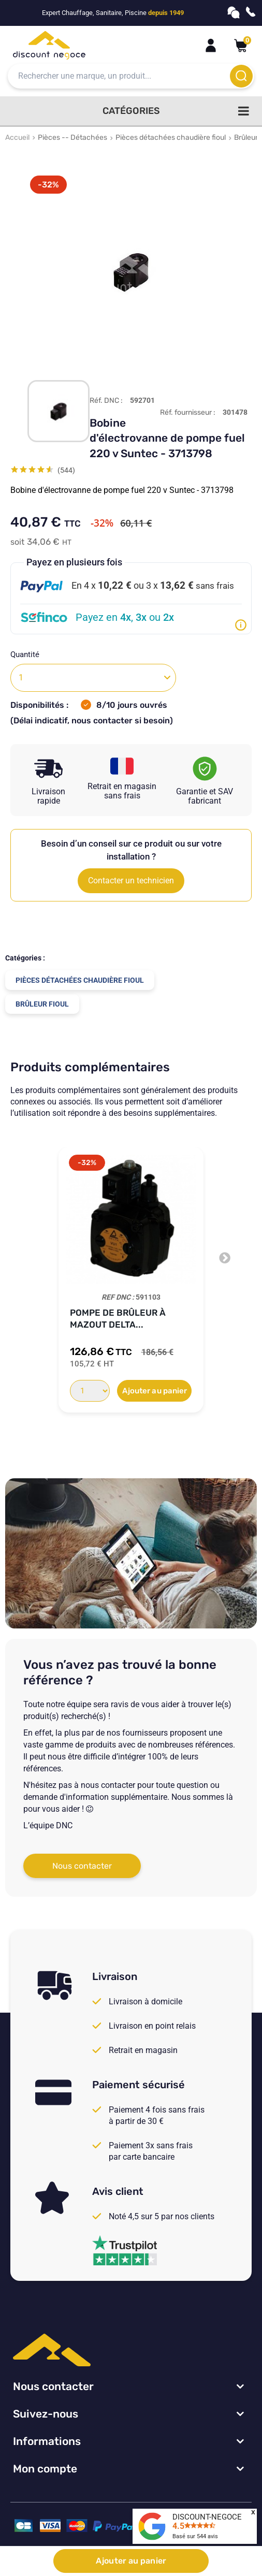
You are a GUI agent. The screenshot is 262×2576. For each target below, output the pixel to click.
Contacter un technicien (131, 880)
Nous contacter (82, 1866)
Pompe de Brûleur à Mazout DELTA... (118, 1318)
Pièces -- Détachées (72, 137)
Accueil (17, 137)
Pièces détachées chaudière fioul (170, 137)
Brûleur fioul (42, 1004)
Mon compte (45, 2468)
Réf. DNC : (106, 400)
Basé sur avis (195, 2536)
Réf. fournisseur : (187, 412)
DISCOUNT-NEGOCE (207, 2517)
